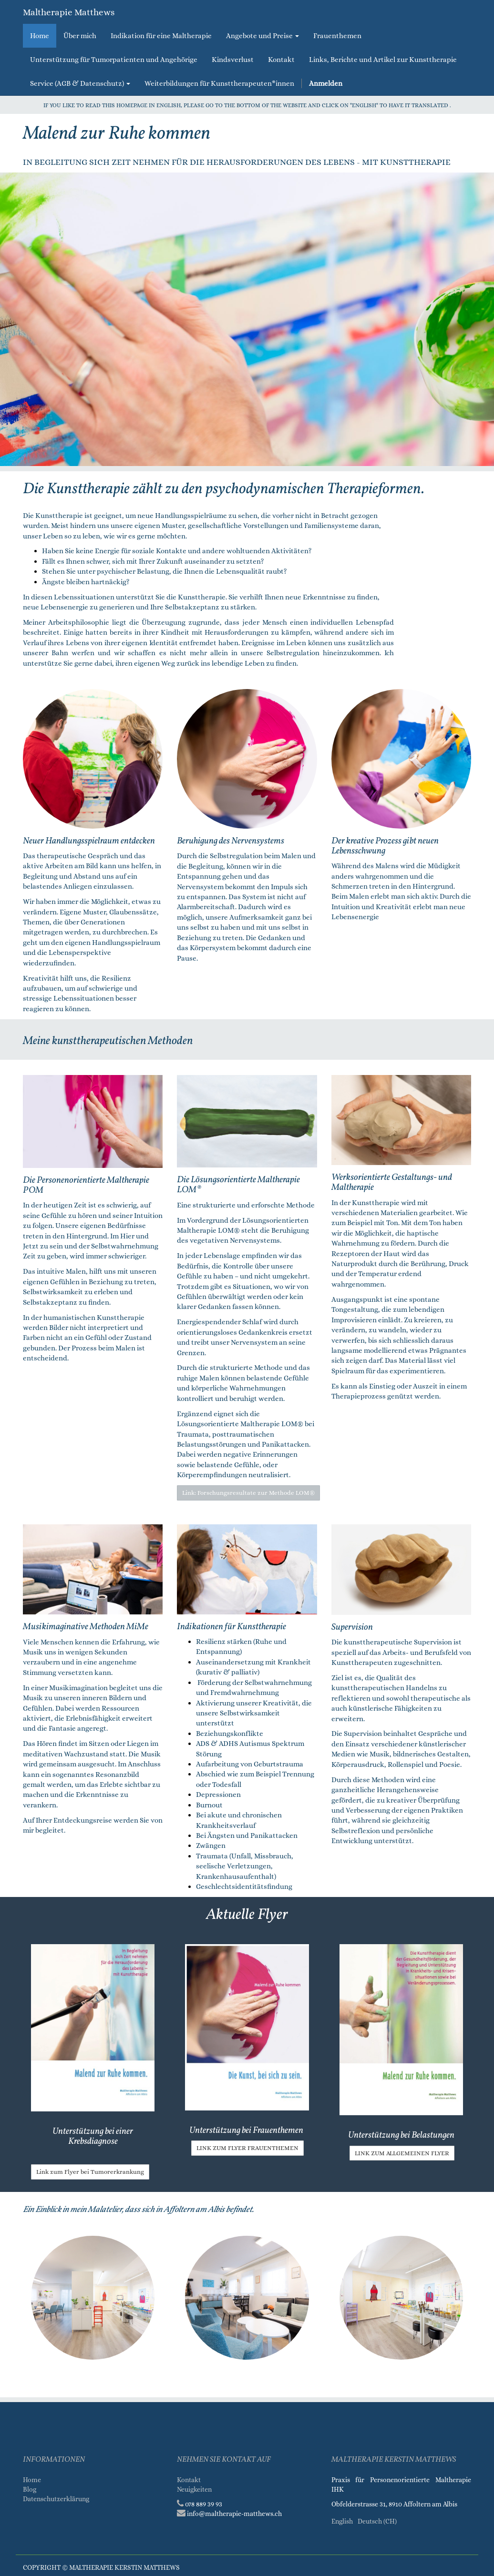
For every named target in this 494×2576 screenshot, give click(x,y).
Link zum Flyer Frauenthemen (247, 2147)
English (342, 2521)
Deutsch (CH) (377, 2521)
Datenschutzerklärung (57, 2499)
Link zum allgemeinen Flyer (402, 2153)
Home (32, 2480)
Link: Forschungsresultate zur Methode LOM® (248, 1492)
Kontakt (189, 2480)
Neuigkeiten (194, 2489)
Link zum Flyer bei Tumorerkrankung (90, 2171)
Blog (29, 2489)
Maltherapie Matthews (68, 12)
